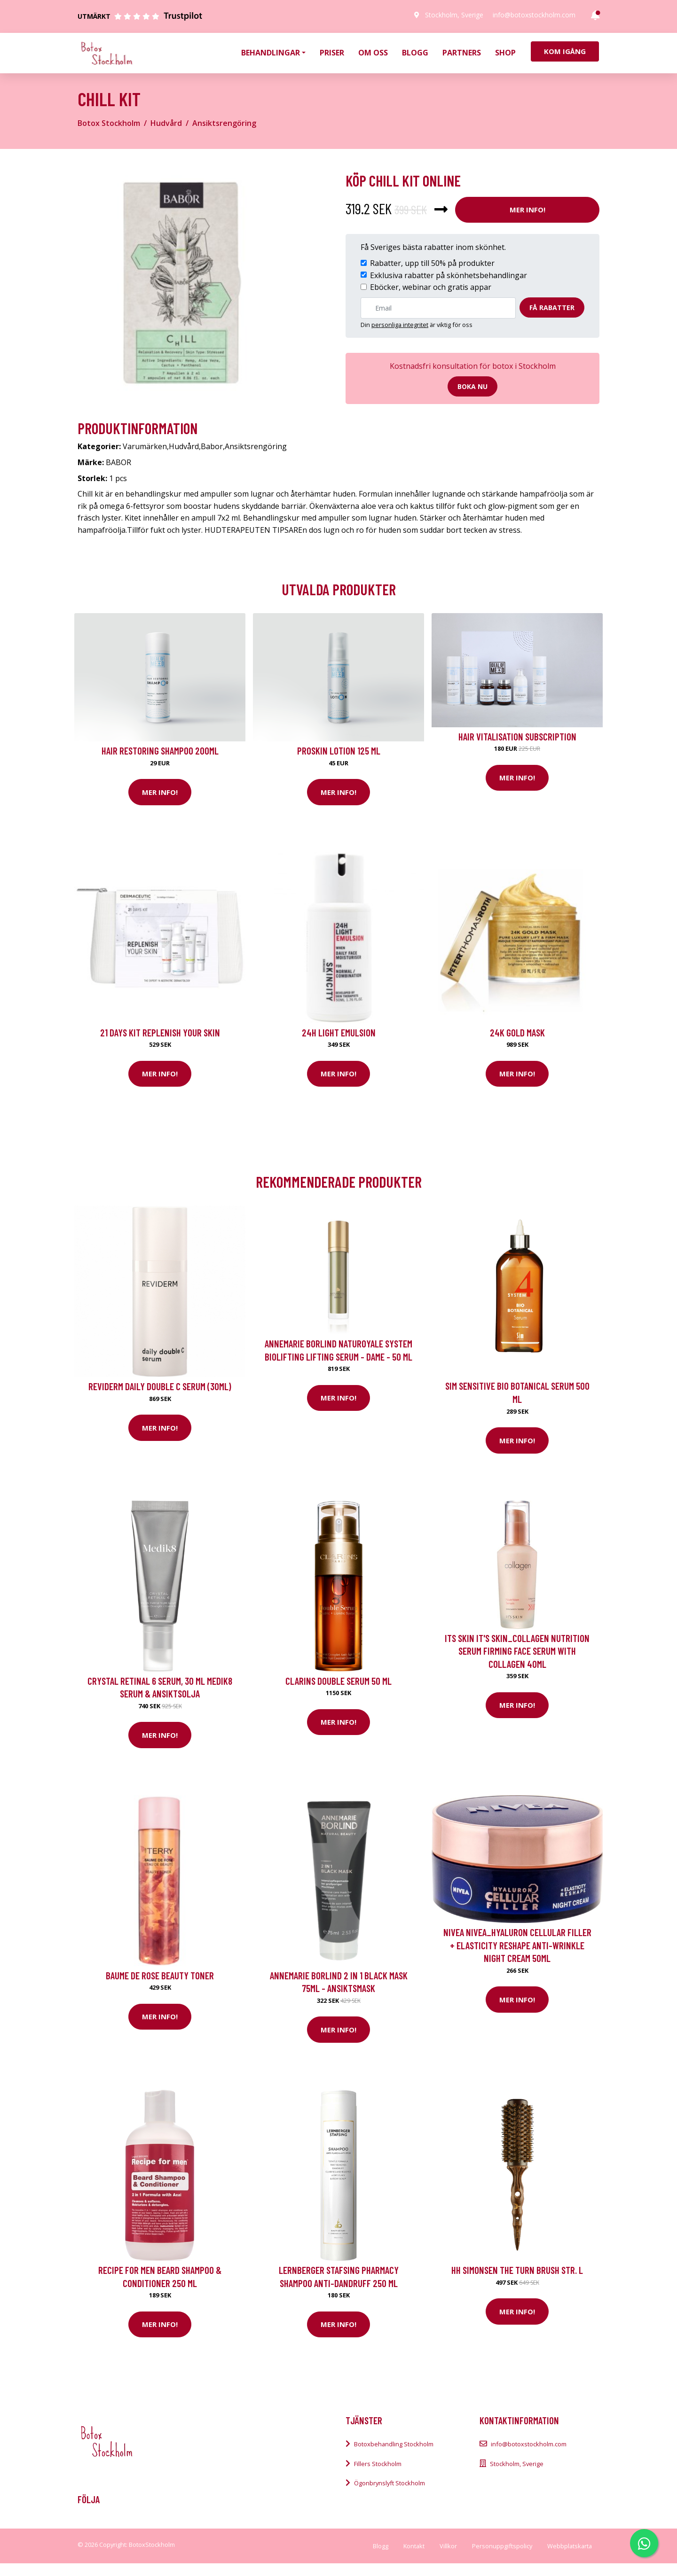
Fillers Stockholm (377, 2463)
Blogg (415, 52)
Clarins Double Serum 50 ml (338, 1681)
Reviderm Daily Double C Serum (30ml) (159, 1386)
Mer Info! (527, 209)
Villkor (448, 2546)
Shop (505, 52)
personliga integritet (399, 324)
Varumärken (145, 446)
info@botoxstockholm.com (534, 14)
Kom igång (565, 51)
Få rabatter (552, 307)
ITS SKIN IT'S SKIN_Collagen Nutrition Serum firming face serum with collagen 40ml (517, 1651)
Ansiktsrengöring (224, 123)
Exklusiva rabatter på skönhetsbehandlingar (448, 275)
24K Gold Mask (517, 1032)
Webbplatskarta (569, 2546)
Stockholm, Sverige (454, 14)
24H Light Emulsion (339, 1032)
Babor (212, 446)
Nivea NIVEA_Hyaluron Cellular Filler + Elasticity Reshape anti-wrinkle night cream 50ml (517, 1945)
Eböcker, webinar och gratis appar (430, 287)
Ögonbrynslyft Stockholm (389, 2483)
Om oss (373, 52)
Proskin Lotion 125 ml (338, 750)
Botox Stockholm (109, 123)
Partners (461, 52)
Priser (332, 52)
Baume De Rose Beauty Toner (160, 1975)
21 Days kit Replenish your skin (160, 1032)
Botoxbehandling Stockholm (393, 2444)
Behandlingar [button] (270, 52)
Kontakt (414, 2546)
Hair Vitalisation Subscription (517, 736)
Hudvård (166, 123)
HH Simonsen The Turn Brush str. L (517, 2270)
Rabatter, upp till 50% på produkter (432, 263)
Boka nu (472, 386)
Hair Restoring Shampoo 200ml (160, 750)
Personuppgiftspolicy (502, 2546)
